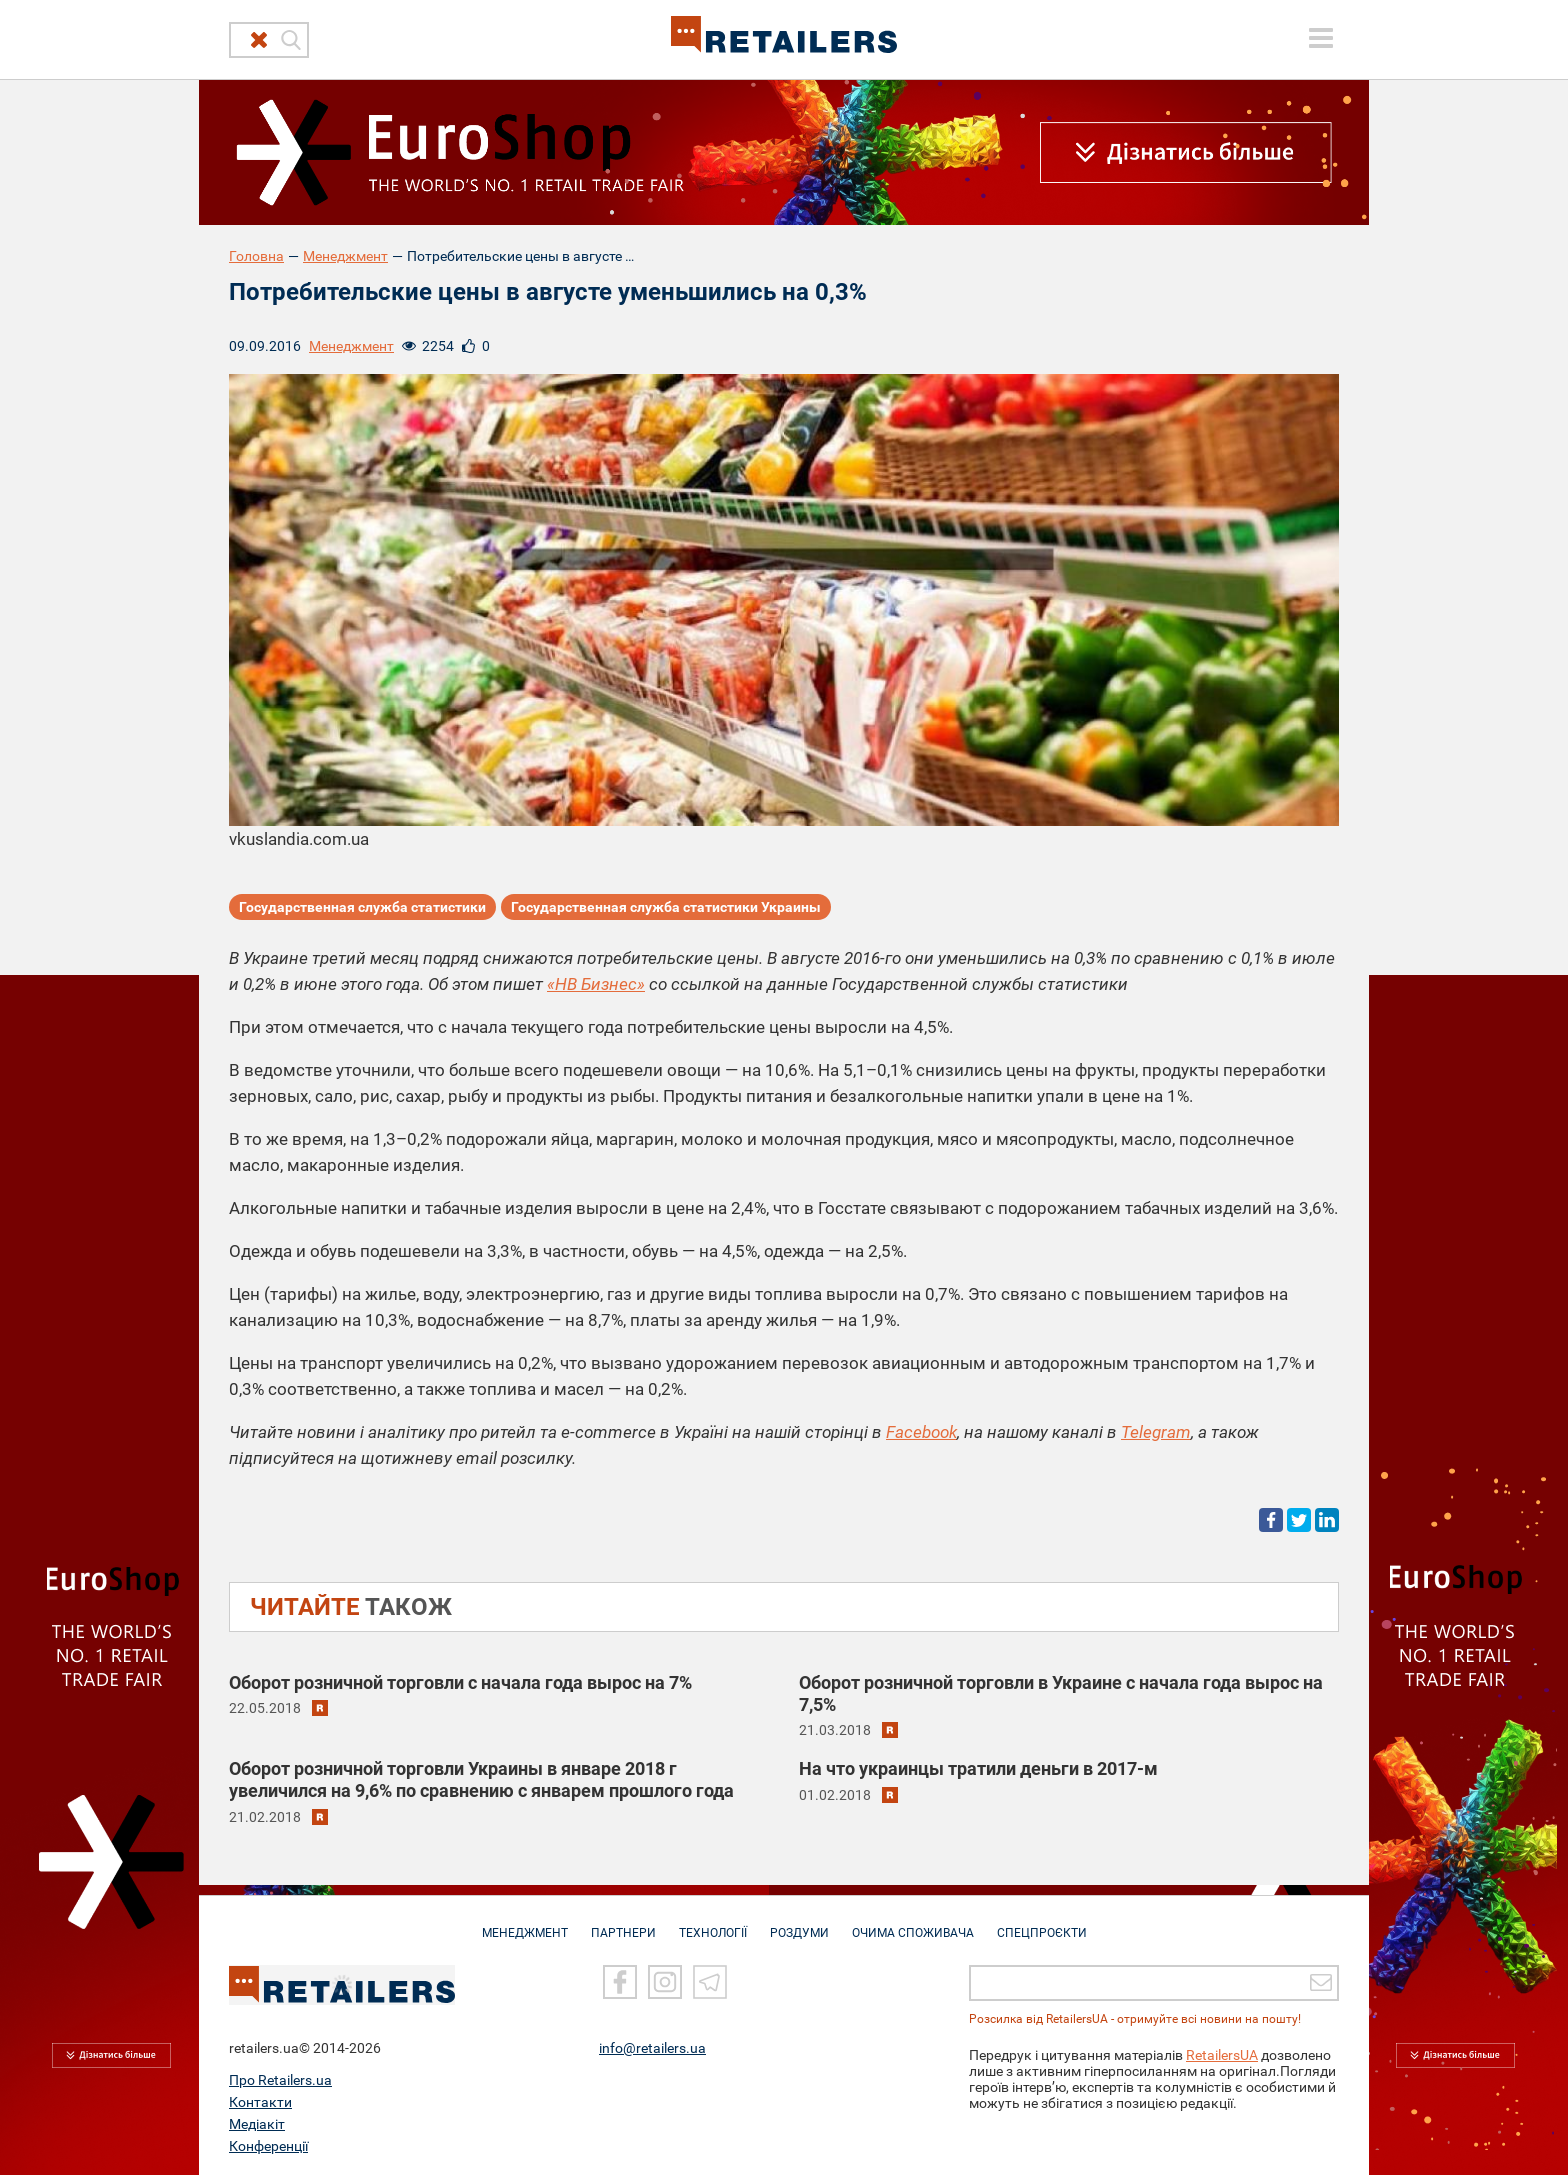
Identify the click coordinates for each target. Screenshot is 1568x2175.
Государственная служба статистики (362, 907)
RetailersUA (1222, 2053)
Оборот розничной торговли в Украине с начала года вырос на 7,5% (1061, 1693)
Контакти (260, 2100)
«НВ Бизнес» (596, 984)
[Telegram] (710, 1980)
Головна (256, 256)
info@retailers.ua (652, 2046)
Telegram (1156, 1432)
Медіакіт (257, 2122)
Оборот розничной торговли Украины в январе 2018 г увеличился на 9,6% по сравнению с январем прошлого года (481, 1779)
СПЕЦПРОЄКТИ (1042, 1923)
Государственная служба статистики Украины (666, 907)
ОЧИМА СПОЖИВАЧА (913, 1923)
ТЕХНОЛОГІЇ (713, 1923)
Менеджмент (345, 256)
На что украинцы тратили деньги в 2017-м (978, 1768)
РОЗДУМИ (799, 1923)
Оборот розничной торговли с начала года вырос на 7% (460, 1682)
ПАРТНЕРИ (623, 1923)
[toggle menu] (1321, 38)
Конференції (268, 2144)
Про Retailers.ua (280, 2078)
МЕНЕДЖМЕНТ (525, 1923)
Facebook (921, 1432)
